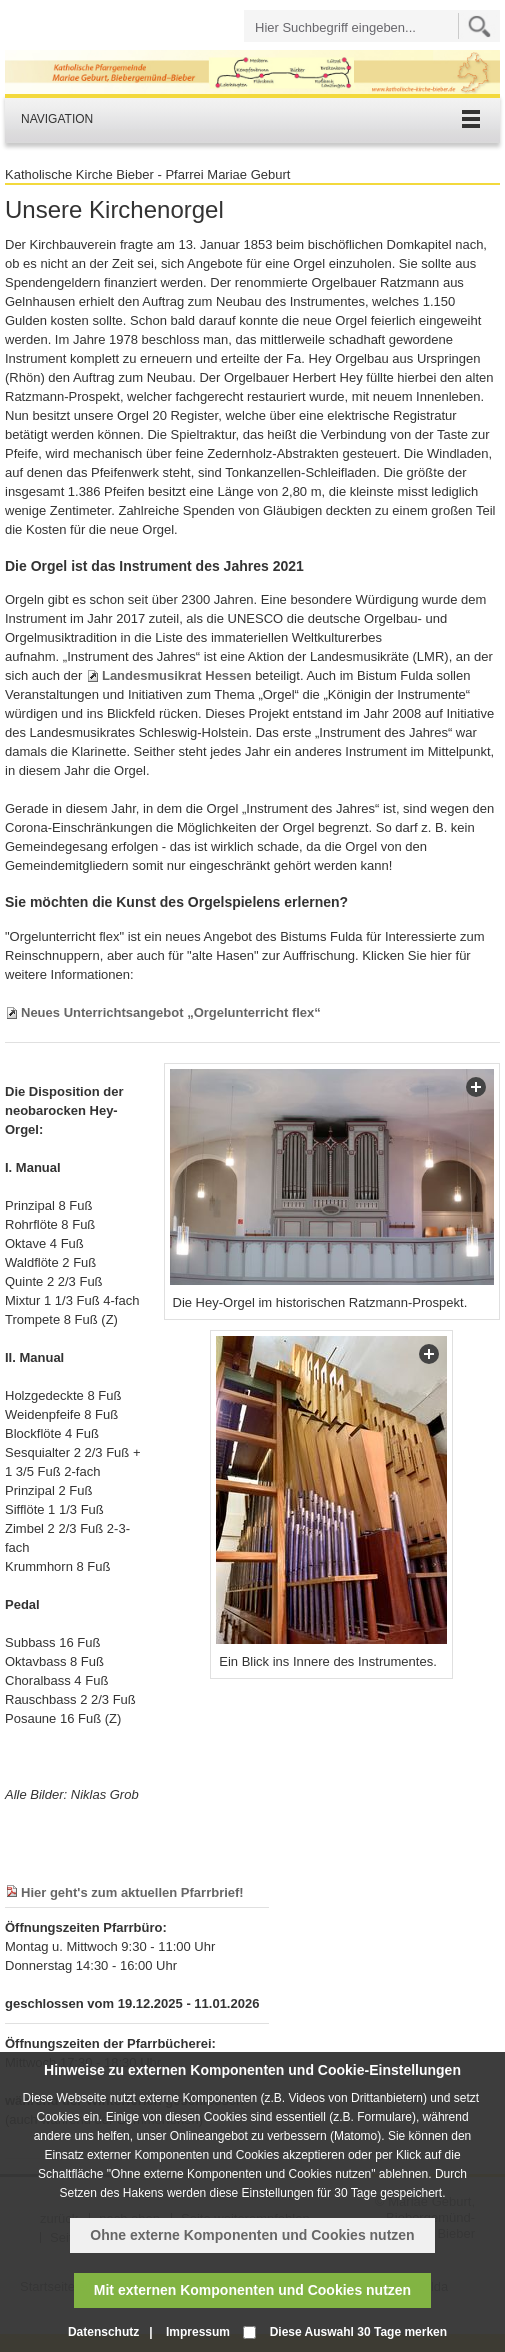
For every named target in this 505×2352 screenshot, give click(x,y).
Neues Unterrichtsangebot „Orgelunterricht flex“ (171, 1012)
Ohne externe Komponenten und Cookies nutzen (252, 2235)
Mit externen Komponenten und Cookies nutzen (252, 2290)
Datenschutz (103, 2332)
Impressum (198, 2332)
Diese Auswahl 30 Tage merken (358, 2332)
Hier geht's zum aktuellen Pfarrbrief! (132, 1892)
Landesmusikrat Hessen (177, 675)
